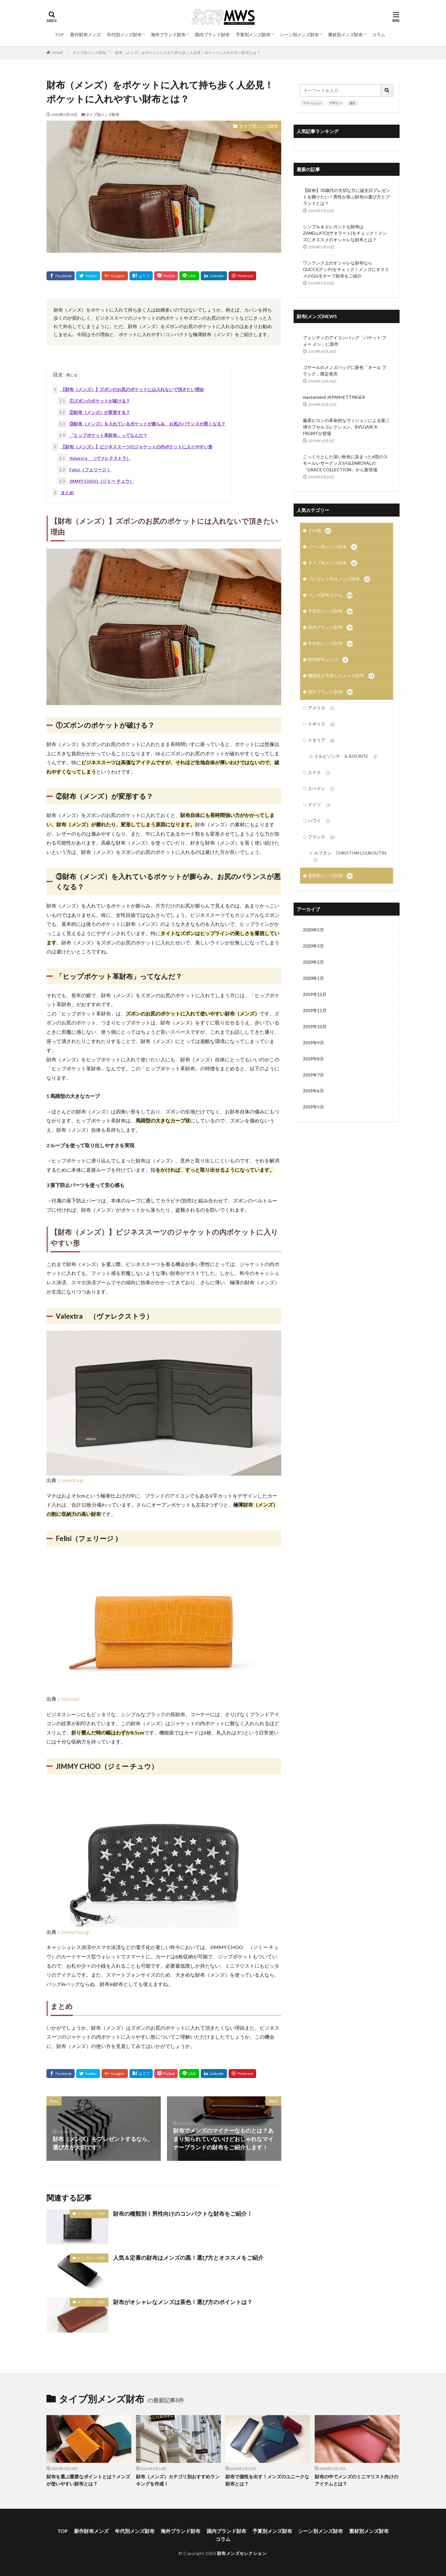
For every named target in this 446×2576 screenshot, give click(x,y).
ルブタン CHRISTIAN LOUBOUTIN (350, 863)
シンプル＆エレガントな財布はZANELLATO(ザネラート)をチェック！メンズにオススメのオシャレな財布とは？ (345, 233)
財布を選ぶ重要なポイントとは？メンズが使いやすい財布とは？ (88, 2480)
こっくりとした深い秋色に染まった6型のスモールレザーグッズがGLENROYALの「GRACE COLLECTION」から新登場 (345, 463)
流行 (352, 103)
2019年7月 (313, 1082)
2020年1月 (313, 985)
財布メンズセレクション (242, 2553)
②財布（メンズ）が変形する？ (93, 412)
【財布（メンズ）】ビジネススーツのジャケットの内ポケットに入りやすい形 (132, 446)
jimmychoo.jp (75, 1932)
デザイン (335, 103)
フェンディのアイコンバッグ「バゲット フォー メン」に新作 (344, 341)
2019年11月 (314, 1017)
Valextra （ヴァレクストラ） (94, 458)
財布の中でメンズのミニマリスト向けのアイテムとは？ (356, 2480)
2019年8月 (313, 1066)
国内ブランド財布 (212, 34)
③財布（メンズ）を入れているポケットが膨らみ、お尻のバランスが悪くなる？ (141, 424)
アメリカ (321, 712)
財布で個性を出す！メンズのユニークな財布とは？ (267, 2480)
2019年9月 (313, 1050)
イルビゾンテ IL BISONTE (346, 761)
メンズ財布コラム (330, 597)
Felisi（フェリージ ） (84, 469)
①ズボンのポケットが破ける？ (93, 401)
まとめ (63, 492)
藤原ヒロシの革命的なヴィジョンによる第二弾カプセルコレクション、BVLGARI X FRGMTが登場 (346, 427)
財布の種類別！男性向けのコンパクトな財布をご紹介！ (182, 2213)
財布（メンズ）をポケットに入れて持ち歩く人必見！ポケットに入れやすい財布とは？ (187, 52)
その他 (319, 531)
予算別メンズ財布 (253, 34)
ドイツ (319, 810)
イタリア (321, 745)
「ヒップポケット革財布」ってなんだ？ (102, 435)
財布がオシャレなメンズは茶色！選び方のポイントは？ (182, 2301)
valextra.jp (72, 1480)
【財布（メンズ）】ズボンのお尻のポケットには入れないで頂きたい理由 (128, 389)
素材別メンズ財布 (345, 34)
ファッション (312, 103)
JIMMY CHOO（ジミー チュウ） (95, 481)
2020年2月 (313, 969)
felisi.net (70, 1699)
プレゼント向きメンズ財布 (339, 580)
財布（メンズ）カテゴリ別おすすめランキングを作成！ (178, 2480)
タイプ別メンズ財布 (89, 52)
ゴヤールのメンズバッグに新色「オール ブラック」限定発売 (344, 370)
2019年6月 (313, 1098)
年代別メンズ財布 (124, 34)
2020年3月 (313, 953)
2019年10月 (314, 1034)
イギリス (321, 728)
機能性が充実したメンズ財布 (341, 679)
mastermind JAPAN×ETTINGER (334, 397)
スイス (319, 778)
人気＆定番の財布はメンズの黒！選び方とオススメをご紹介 (188, 2257)
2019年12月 (314, 1001)
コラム (378, 34)
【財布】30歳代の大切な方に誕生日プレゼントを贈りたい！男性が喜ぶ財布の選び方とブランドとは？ (346, 197)
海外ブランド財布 (168, 34)
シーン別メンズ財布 (299, 34)
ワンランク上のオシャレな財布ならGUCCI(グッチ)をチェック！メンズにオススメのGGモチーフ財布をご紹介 (346, 269)
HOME (57, 52)
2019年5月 (313, 1114)
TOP (59, 34)
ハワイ (319, 827)
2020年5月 (313, 937)
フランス (321, 843)
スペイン (321, 794)
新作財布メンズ (85, 34)
